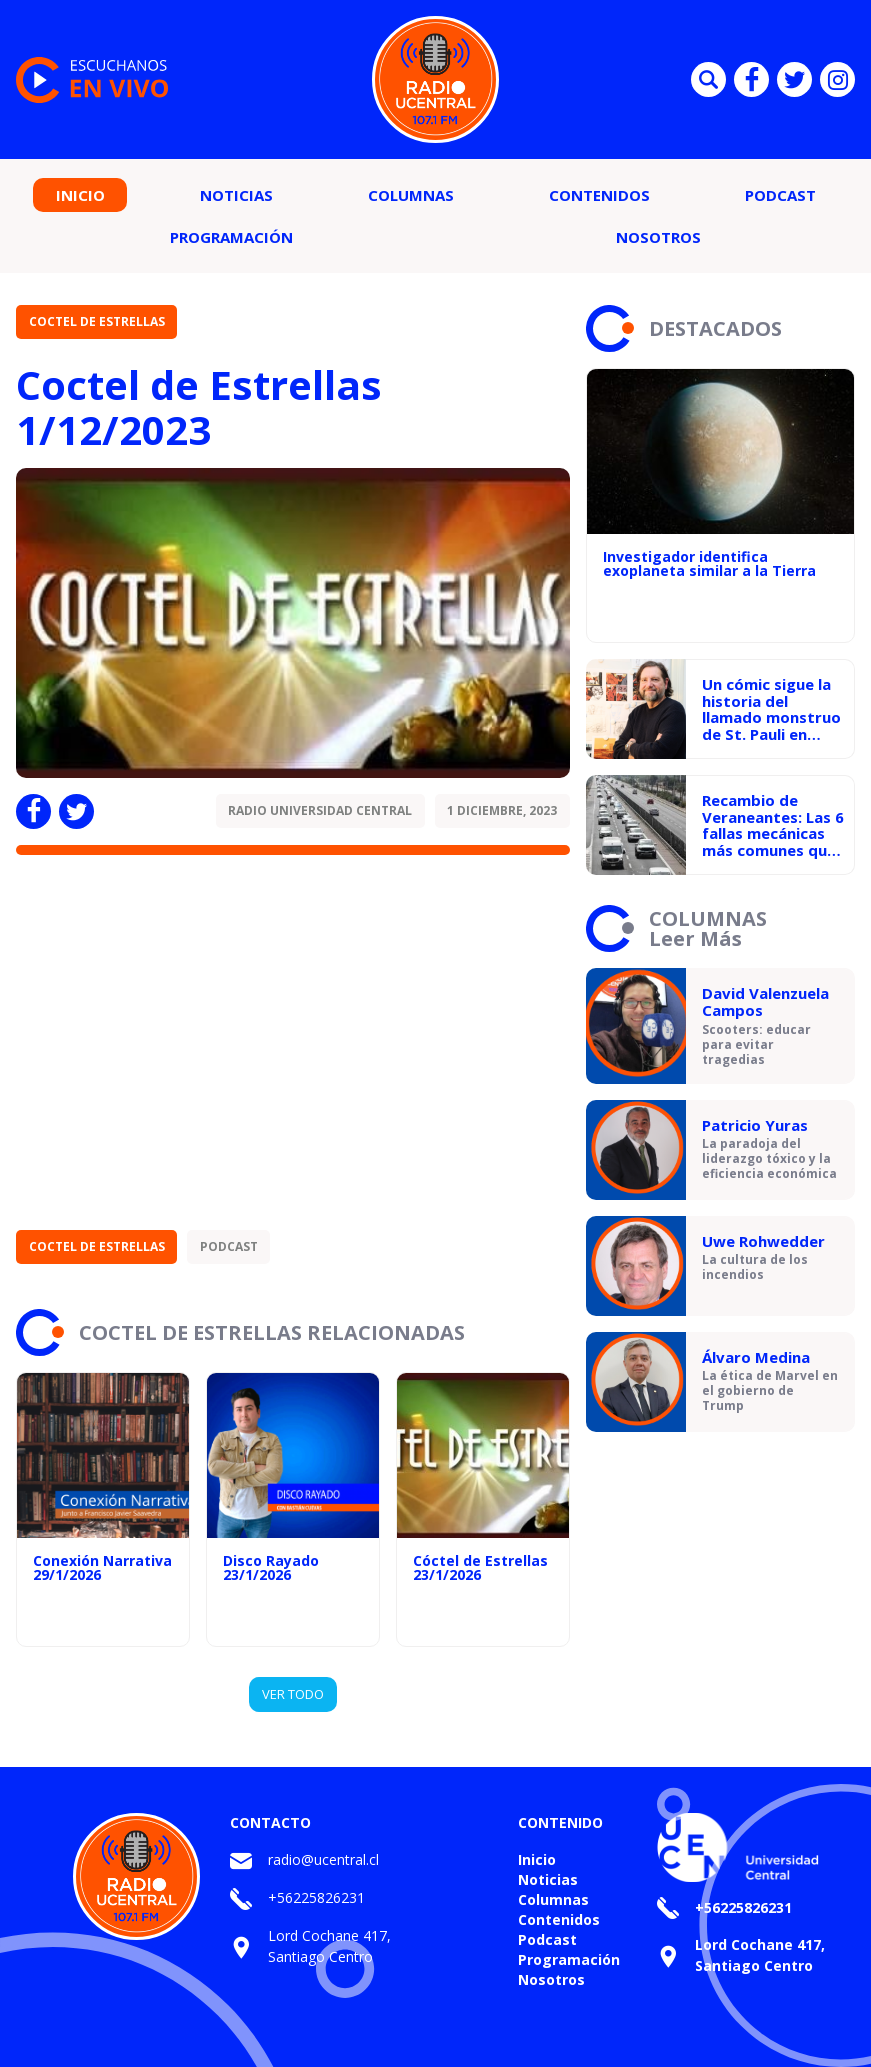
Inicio (80, 195)
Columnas (411, 195)
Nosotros (658, 237)
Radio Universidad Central (320, 810)
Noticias (236, 195)
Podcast (780, 195)
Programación (231, 237)
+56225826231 (316, 1897)
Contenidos (599, 195)
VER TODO (293, 1694)
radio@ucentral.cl (323, 1859)
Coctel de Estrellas (97, 321)
